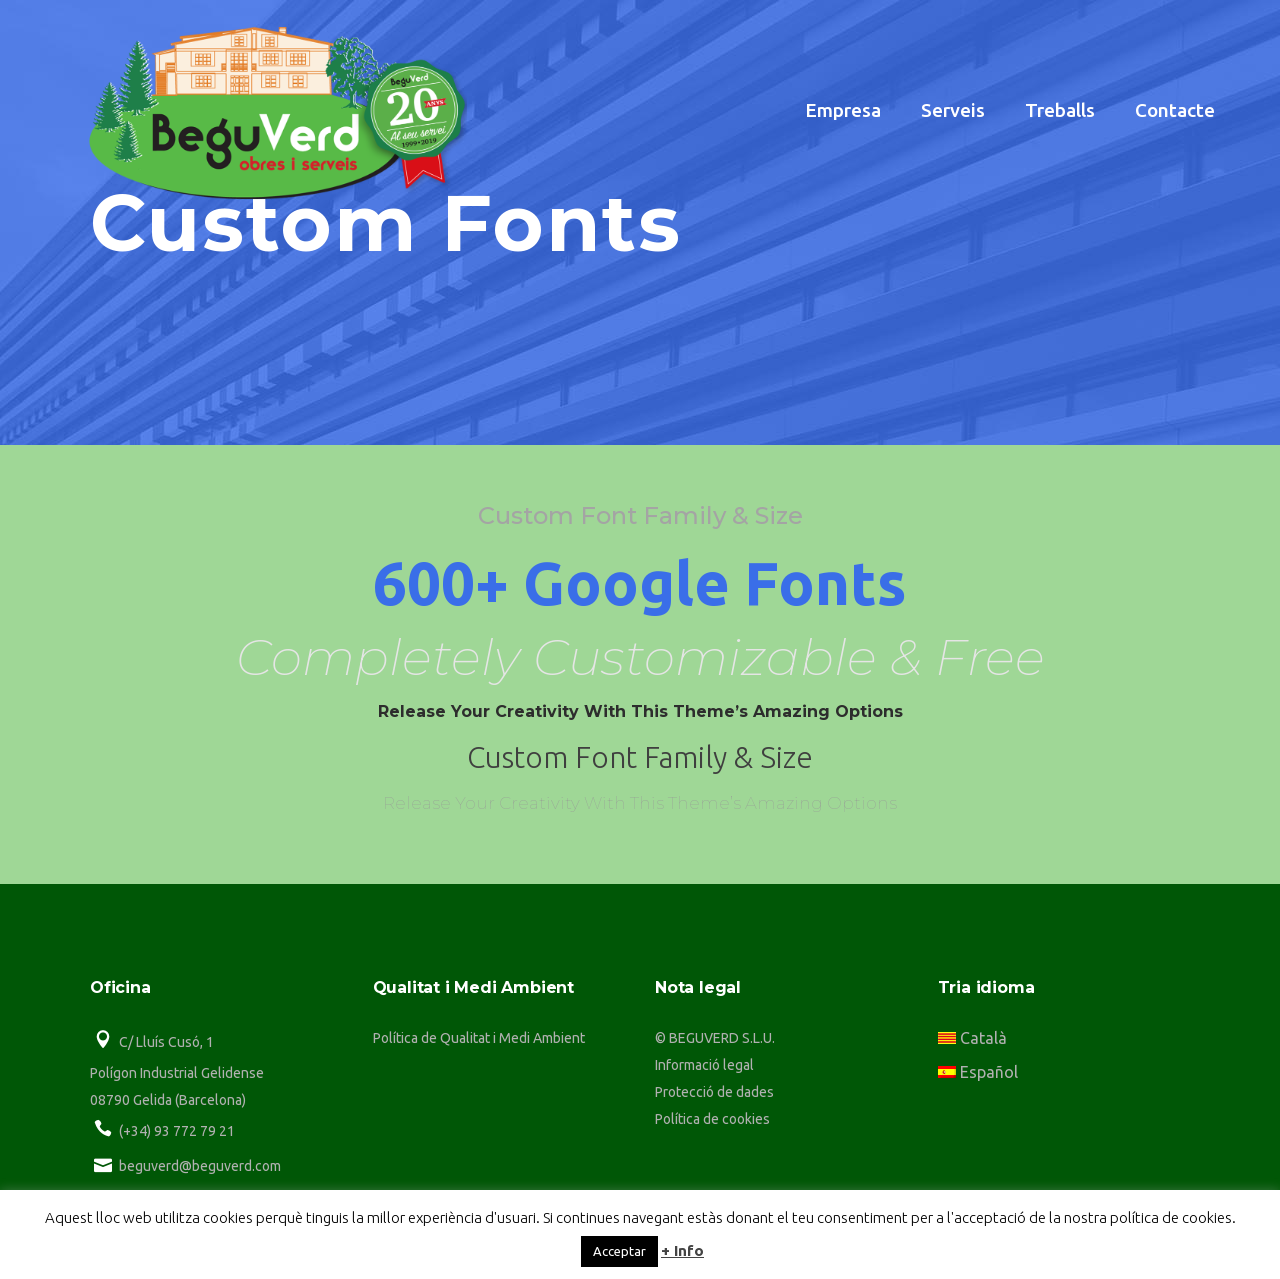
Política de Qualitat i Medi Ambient (479, 1038)
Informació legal (704, 1065)
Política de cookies (712, 1119)
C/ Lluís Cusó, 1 (166, 1042)
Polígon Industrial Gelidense (177, 1073)
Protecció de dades (714, 1092)
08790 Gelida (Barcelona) (168, 1100)
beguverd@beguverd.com (200, 1166)
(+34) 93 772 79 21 (177, 1131)
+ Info (682, 1250)
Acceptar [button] (619, 1251)
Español (978, 1072)
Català (972, 1038)
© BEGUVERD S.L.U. (715, 1038)
